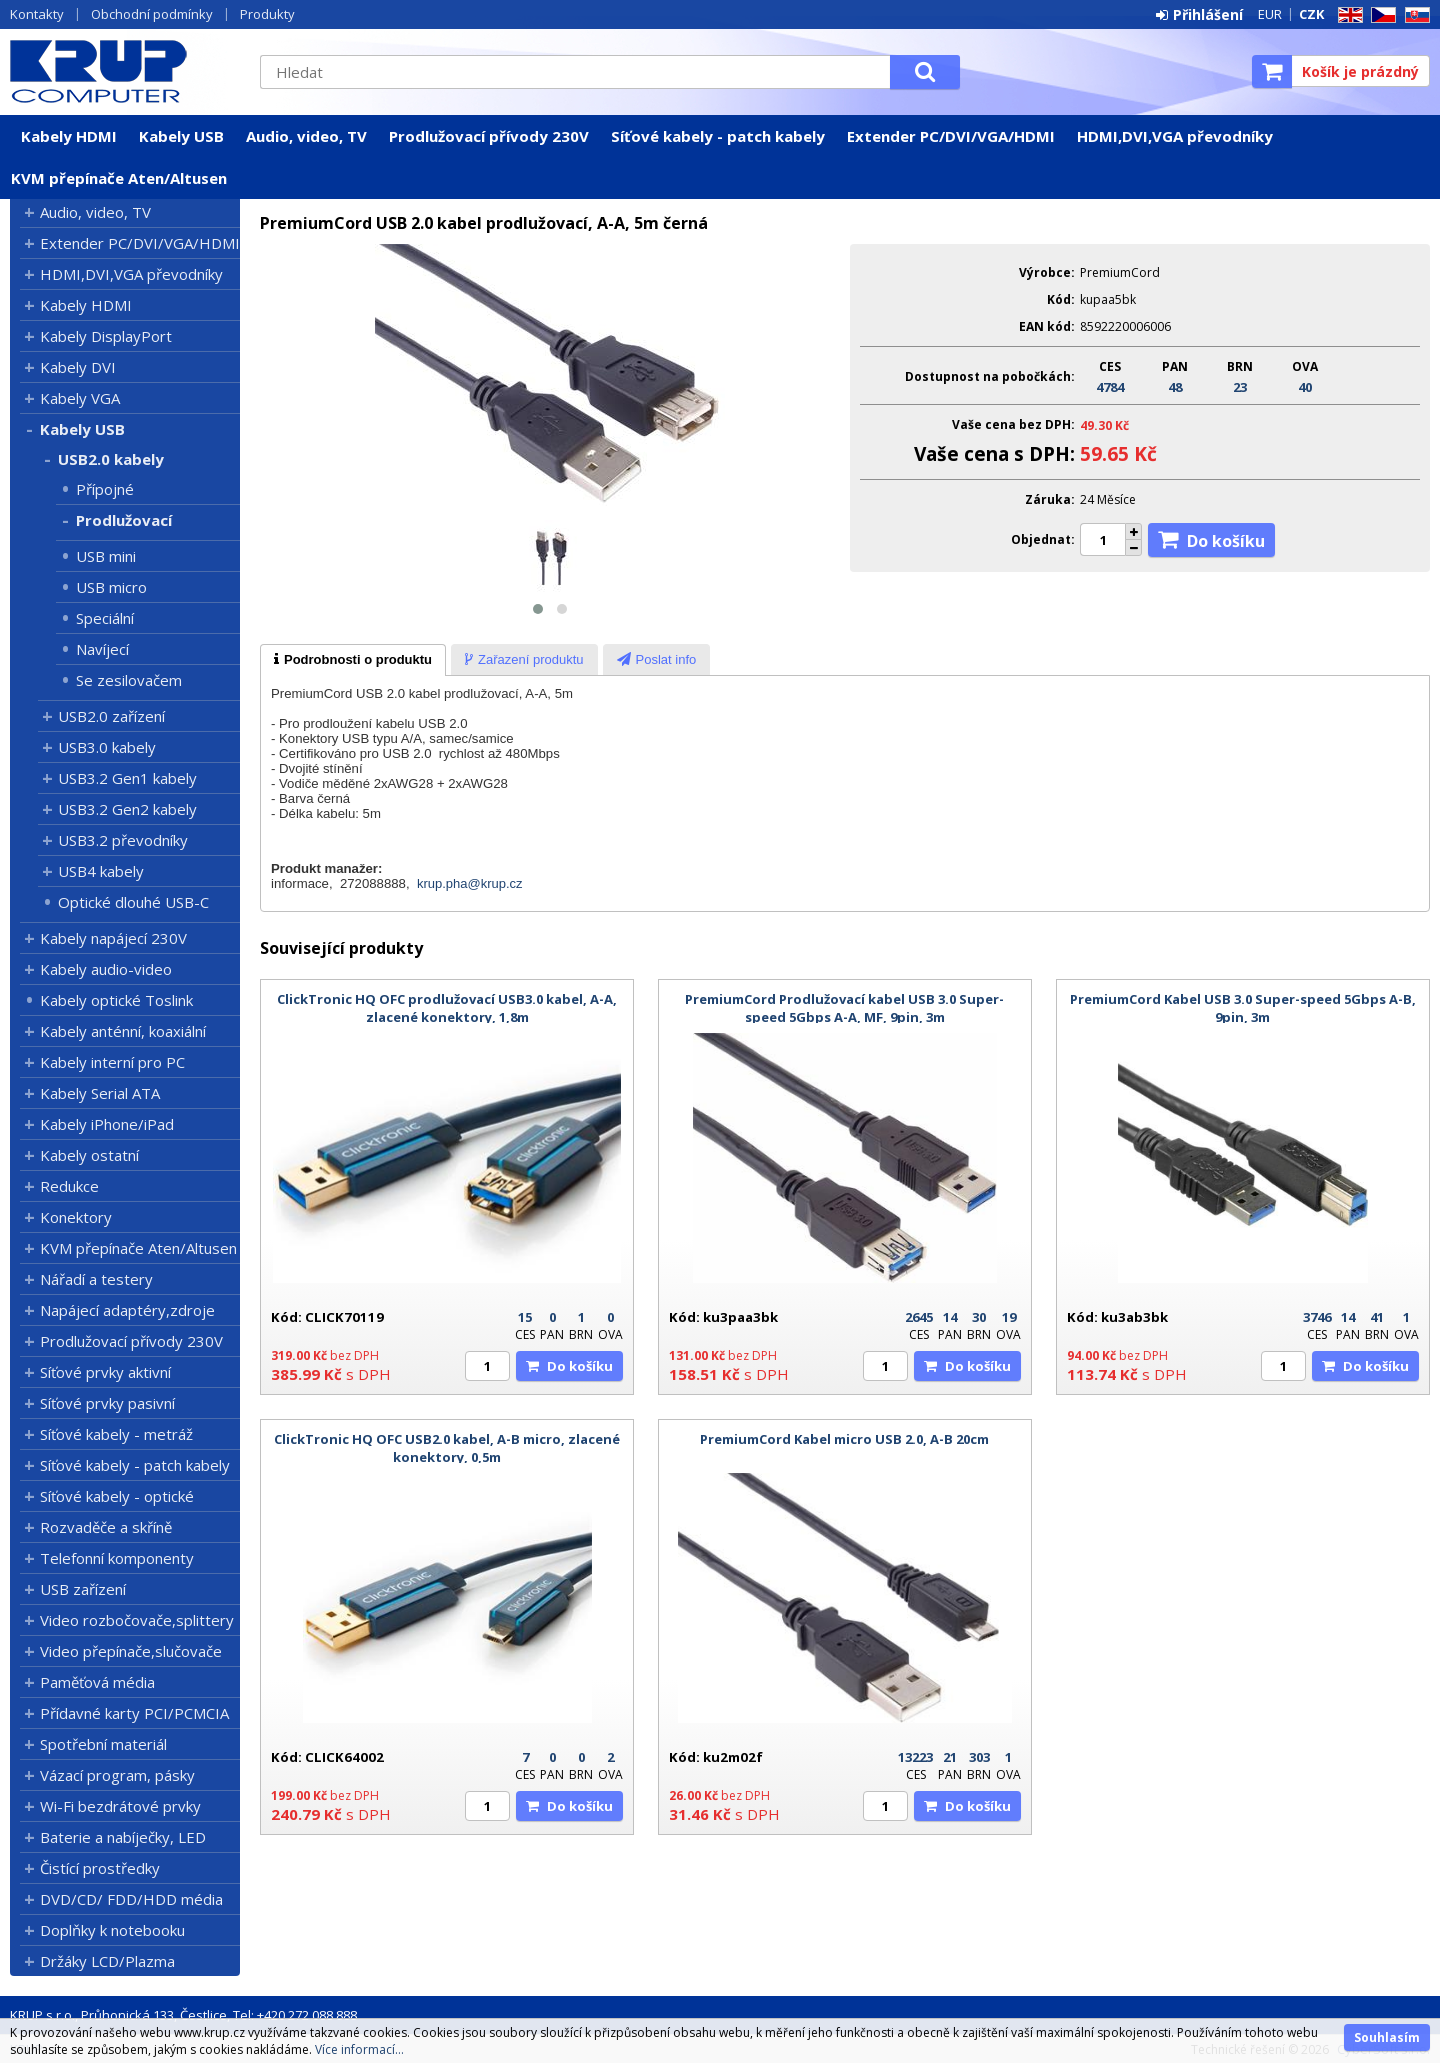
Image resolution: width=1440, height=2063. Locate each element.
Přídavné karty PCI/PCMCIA (134, 1713)
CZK (1311, 14)
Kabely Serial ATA (100, 1093)
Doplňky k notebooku (112, 1930)
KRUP (125, 71)
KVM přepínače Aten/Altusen (119, 178)
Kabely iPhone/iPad (107, 1124)
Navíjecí (102, 649)
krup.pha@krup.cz (470, 883)
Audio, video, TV (306, 136)
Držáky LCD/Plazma (107, 1961)
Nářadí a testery (96, 1279)
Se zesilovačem (129, 680)
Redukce (69, 1186)
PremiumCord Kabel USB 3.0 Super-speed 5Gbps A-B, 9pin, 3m (1243, 1008)
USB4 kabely (101, 871)
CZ (1380, 15)
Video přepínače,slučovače (131, 1651)
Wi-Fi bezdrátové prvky (120, 1806)
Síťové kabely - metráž (116, 1434)
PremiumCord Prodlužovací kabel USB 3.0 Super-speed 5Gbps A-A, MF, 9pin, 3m (844, 1008)
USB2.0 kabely (111, 459)
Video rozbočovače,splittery (137, 1620)
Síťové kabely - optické (117, 1496)
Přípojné (105, 489)
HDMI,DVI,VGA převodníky (1175, 136)
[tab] (353, 660)
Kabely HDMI (69, 136)
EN (1347, 15)
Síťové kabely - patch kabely (718, 136)
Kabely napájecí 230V (113, 938)
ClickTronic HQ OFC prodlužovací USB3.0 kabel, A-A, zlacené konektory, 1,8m (447, 1008)
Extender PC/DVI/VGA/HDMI (951, 136)
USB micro (111, 587)
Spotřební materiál (103, 1744)
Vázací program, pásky (117, 1775)
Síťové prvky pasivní (107, 1403)
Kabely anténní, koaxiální (123, 1031)
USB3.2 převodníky (123, 840)
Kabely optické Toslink (116, 1000)
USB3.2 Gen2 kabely (127, 809)
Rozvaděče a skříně (106, 1527)
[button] (538, 609)
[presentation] (353, 660)
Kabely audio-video (106, 969)
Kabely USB (181, 136)
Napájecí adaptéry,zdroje (127, 1310)
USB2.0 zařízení (111, 716)
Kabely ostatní (89, 1155)
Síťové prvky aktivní (105, 1372)
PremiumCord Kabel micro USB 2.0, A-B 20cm (844, 1439)
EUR (1270, 14)
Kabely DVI (78, 367)
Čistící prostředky (100, 1868)
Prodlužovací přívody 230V (489, 136)
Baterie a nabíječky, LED (123, 1837)
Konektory (76, 1217)
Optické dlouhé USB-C (133, 902)
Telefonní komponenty (117, 1558)
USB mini (106, 556)
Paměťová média (97, 1682)
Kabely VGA (80, 398)
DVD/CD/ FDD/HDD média (131, 1899)
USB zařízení (83, 1589)
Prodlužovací (124, 520)
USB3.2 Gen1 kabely (127, 778)
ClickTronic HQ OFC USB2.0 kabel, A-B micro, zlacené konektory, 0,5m (447, 1448)
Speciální (105, 618)
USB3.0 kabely (107, 747)
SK (1414, 15)
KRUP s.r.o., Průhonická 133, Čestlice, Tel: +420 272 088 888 (183, 2015)
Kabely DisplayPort (106, 336)
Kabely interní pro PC (112, 1062)
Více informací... (359, 2049)
